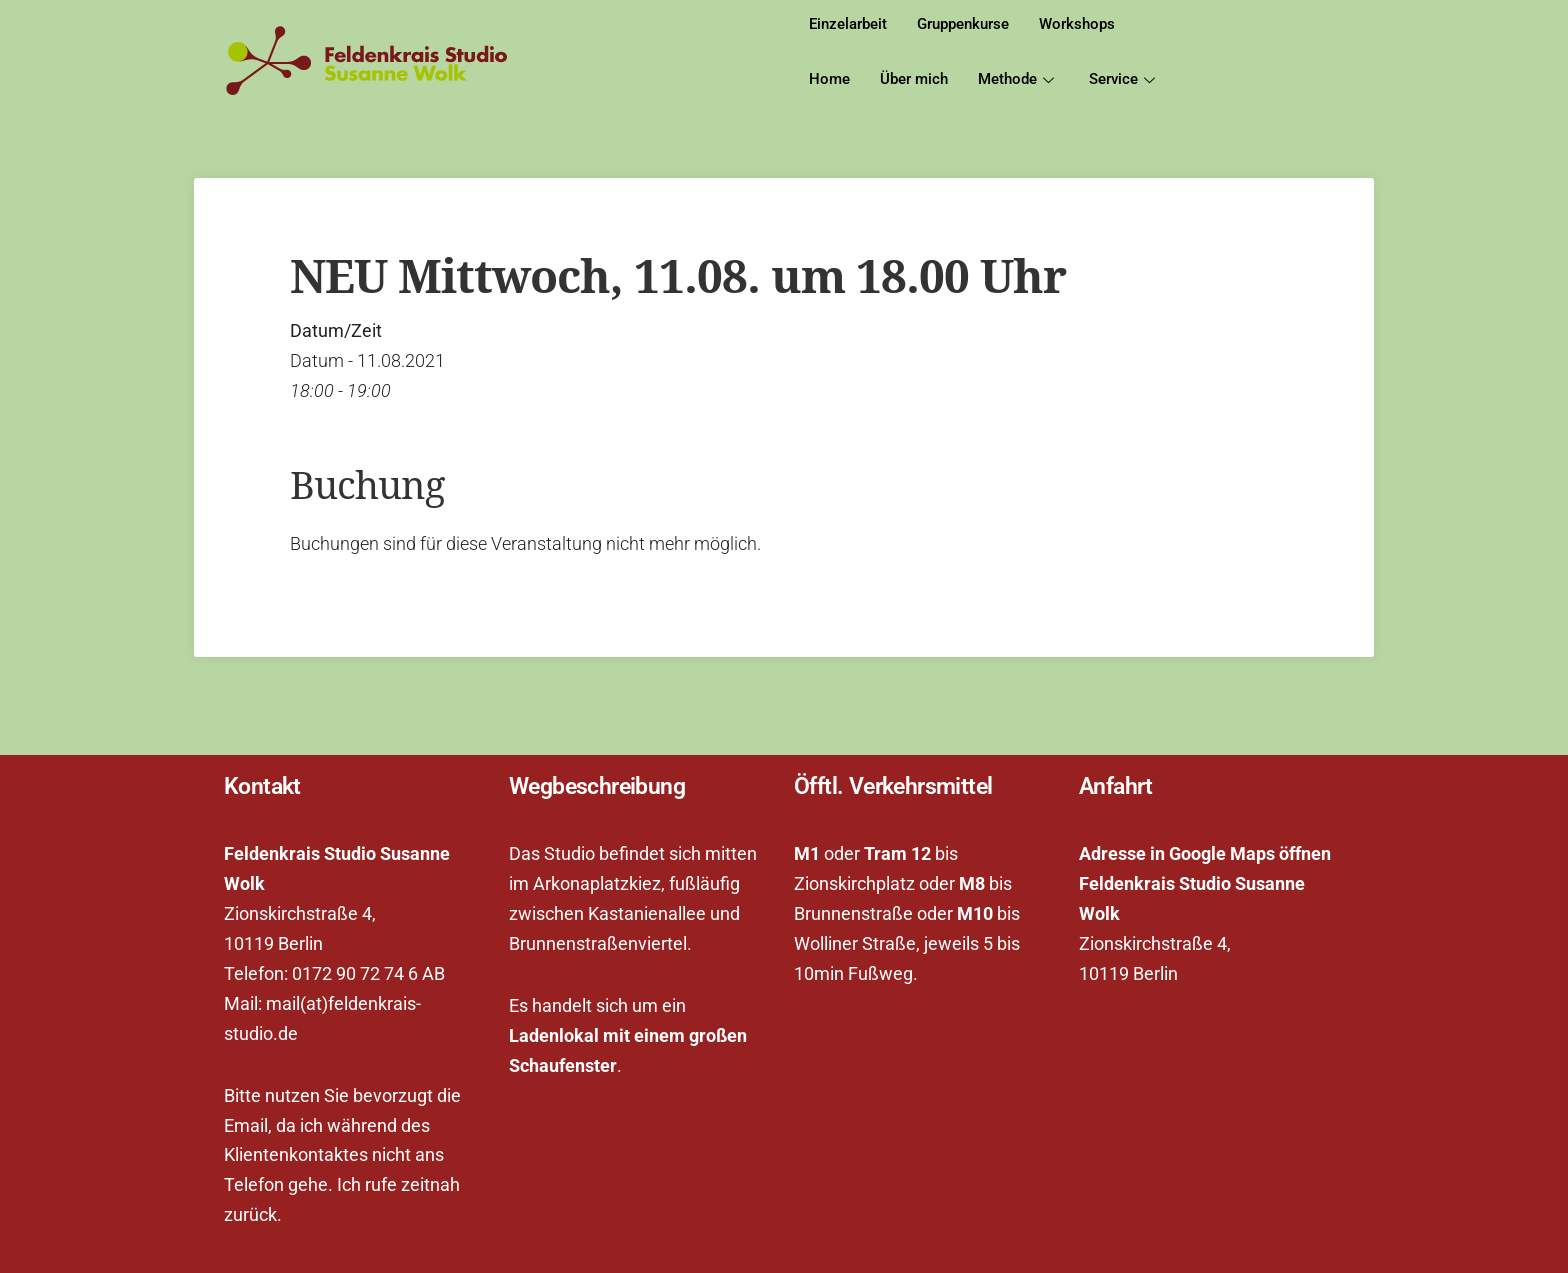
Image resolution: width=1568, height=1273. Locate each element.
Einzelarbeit (848, 24)
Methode (1018, 79)
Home (829, 79)
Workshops (1077, 24)
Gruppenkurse (963, 24)
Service (1124, 79)
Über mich (914, 79)
